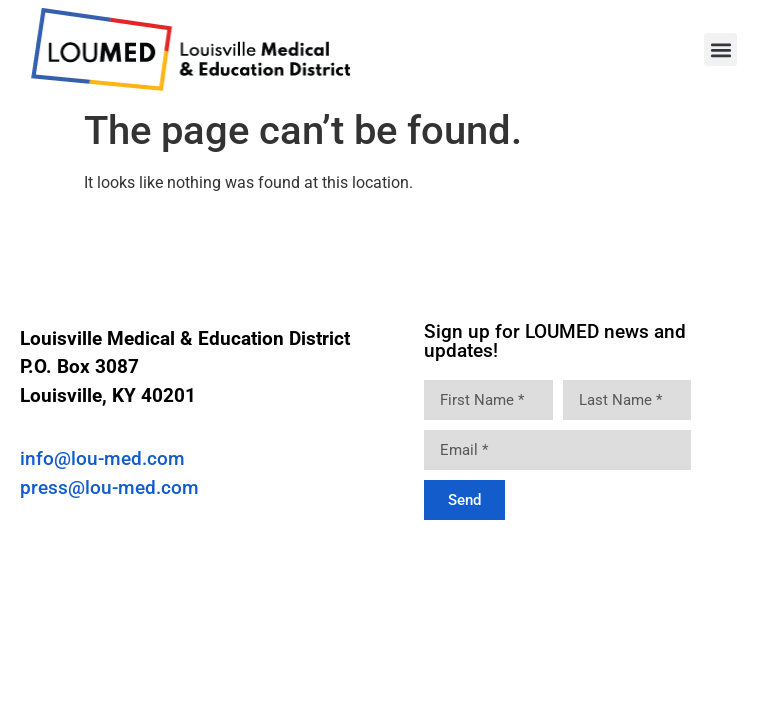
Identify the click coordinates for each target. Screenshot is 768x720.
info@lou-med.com (102, 458)
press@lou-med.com (109, 487)
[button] (720, 49)
